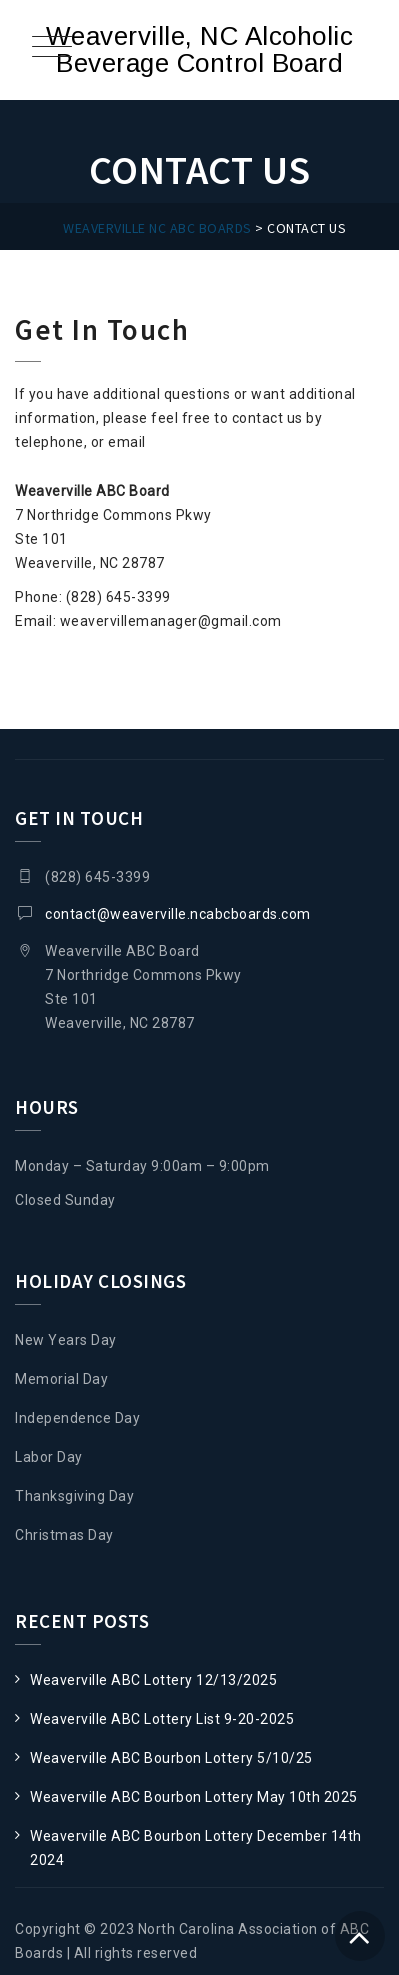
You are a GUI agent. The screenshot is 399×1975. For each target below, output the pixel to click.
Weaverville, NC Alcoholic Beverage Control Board (200, 49)
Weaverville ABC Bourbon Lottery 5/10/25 (171, 1758)
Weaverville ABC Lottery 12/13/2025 (153, 1680)
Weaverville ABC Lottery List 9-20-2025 (162, 1719)
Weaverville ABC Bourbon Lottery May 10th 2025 (194, 1797)
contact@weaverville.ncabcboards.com (178, 914)
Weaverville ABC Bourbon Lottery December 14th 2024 (196, 1848)
